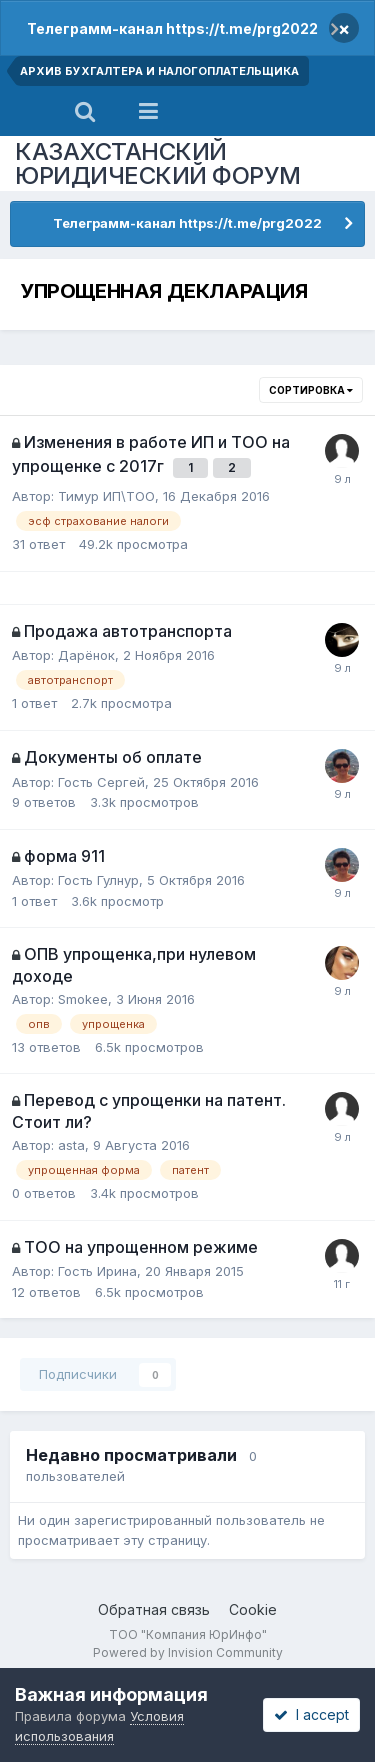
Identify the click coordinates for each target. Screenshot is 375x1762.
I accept (311, 1714)
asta (71, 1145)
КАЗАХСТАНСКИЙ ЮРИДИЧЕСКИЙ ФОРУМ (158, 163)
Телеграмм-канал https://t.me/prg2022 (172, 28)
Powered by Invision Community (188, 1652)
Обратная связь (154, 1609)
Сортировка (311, 390)
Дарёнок (86, 655)
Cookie (253, 1609)
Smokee (83, 999)
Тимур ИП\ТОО (106, 496)
